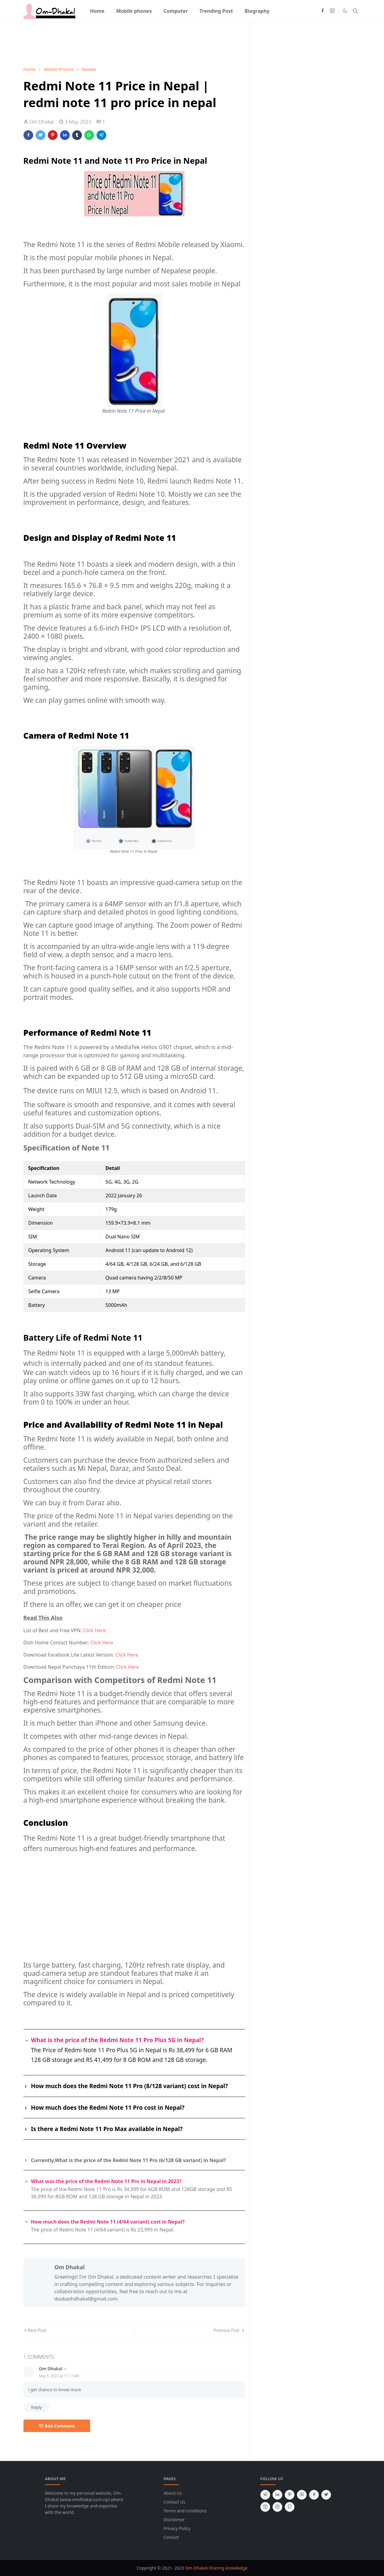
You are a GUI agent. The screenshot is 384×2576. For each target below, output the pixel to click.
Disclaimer (174, 2519)
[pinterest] (289, 2495)
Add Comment (57, 2426)
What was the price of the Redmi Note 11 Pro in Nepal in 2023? (106, 2181)
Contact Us (174, 2502)
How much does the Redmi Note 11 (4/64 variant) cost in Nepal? (108, 2221)
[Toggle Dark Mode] (345, 11)
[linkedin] (277, 2495)
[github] (289, 2507)
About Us (173, 2493)
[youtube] (302, 2495)
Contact (171, 2537)
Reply (36, 2407)
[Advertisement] (134, 43)
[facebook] (322, 11)
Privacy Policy (177, 2528)
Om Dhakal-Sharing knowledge (216, 2568)
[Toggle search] (355, 10)
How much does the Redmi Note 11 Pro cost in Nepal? (108, 2108)
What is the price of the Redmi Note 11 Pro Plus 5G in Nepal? (117, 2040)
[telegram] (265, 2495)
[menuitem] (97, 11)
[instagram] (332, 11)
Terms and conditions (185, 2511)
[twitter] (326, 2495)
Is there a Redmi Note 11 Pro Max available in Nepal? (107, 2129)
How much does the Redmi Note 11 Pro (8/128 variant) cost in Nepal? (129, 2086)
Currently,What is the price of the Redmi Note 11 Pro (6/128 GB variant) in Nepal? (128, 2160)
